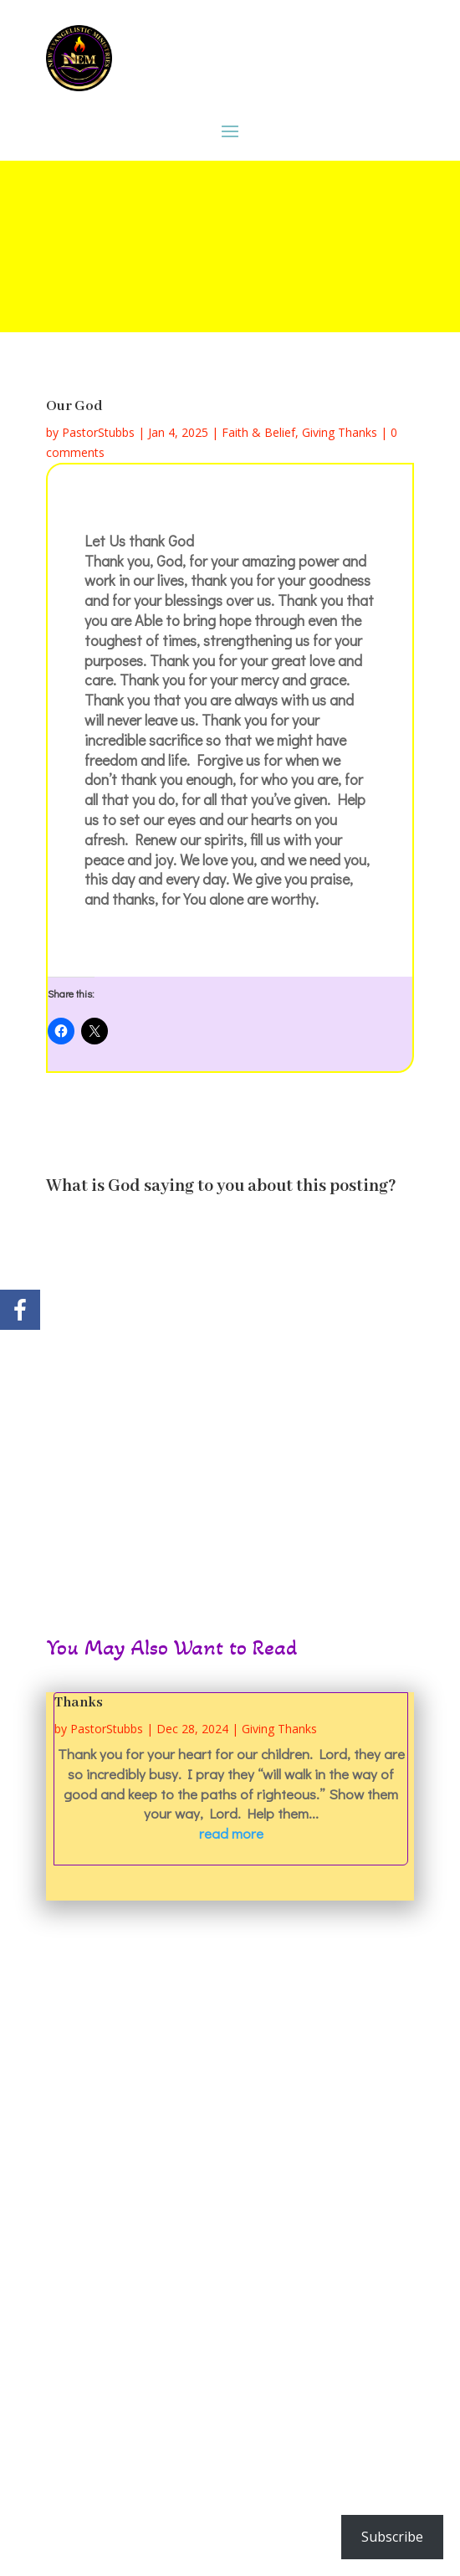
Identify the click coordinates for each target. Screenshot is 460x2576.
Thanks (78, 1702)
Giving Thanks (339, 432)
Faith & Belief (258, 432)
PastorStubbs (98, 432)
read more (231, 1833)
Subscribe (392, 2536)
